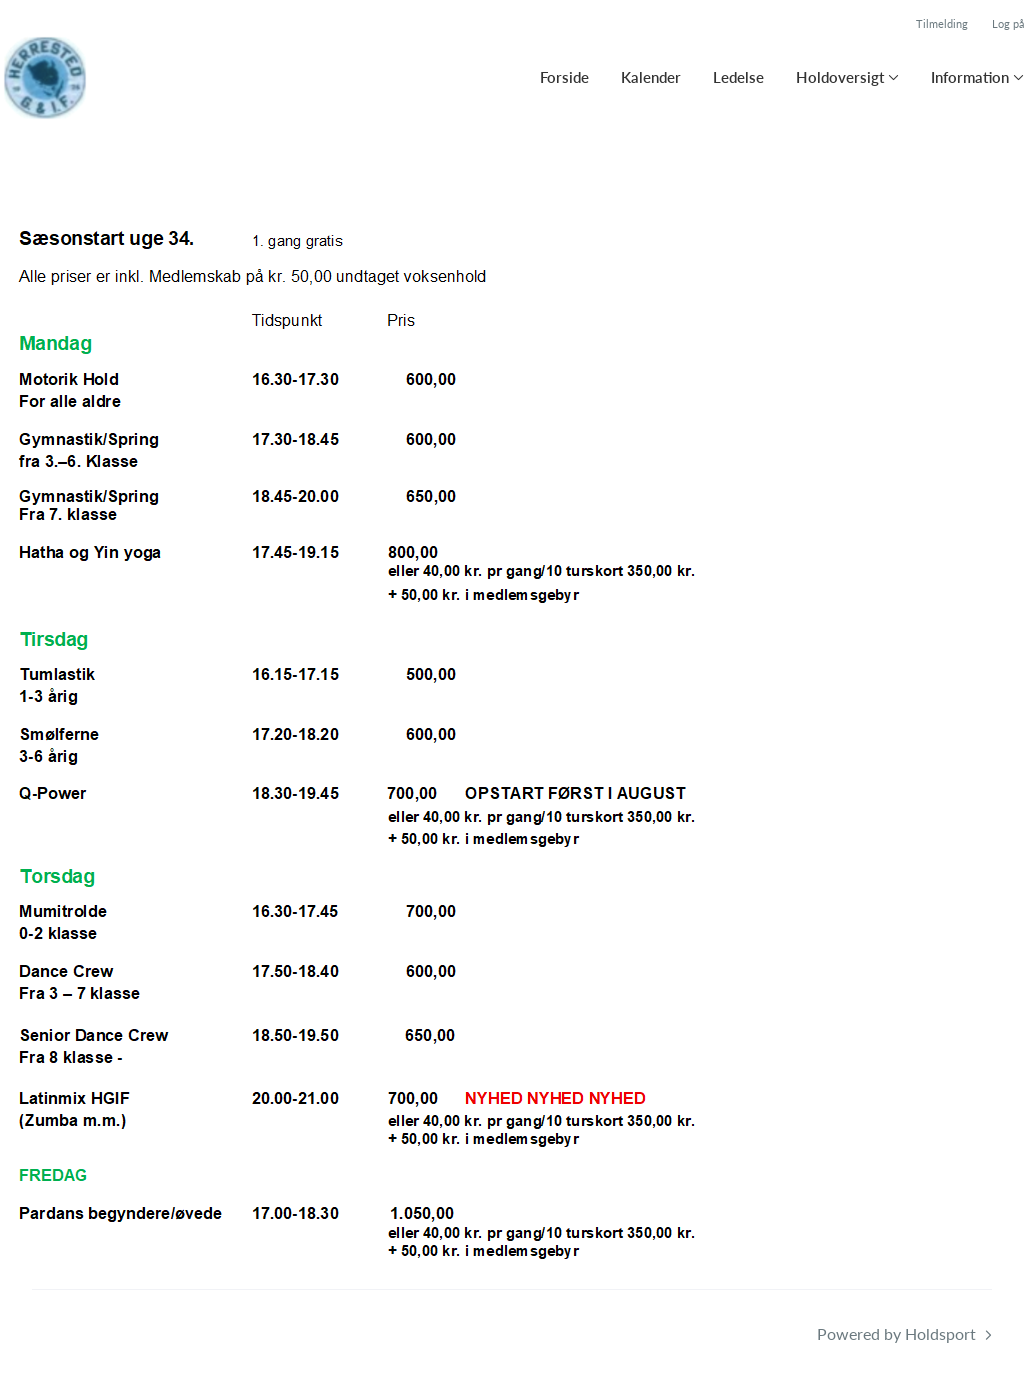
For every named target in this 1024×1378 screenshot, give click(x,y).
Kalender (651, 77)
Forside (564, 77)
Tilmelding (942, 23)
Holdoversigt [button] (840, 77)
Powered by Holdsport (896, 1333)
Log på (1008, 23)
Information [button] (970, 77)
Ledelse (738, 77)
